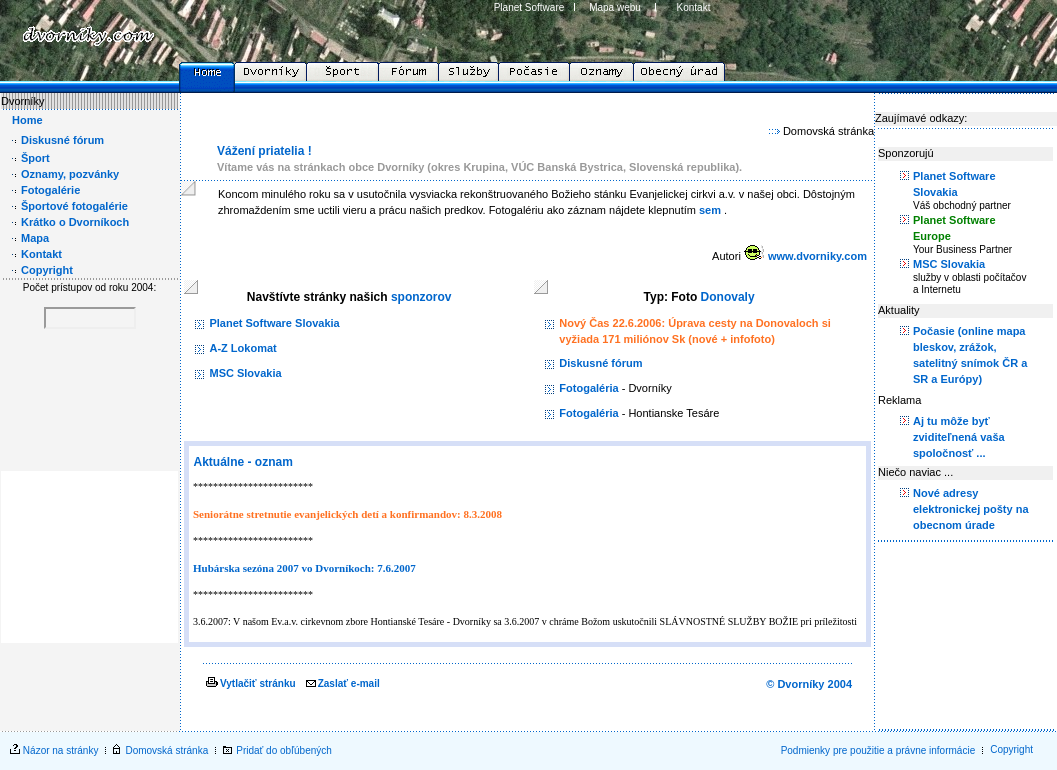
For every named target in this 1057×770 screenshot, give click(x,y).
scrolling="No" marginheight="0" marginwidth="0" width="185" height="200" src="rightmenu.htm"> (964, 409)
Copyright (1011, 749)
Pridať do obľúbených (284, 750)
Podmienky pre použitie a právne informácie (878, 750)
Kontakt (694, 7)
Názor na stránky (61, 750)
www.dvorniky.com (817, 256)
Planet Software (529, 7)
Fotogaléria (588, 388)
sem (710, 210)
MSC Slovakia (245, 373)
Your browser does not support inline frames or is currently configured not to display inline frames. (89, 368)
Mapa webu (615, 7)
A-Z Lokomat (242, 348)
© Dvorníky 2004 (809, 684)
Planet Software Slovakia (274, 323)
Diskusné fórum (600, 363)
